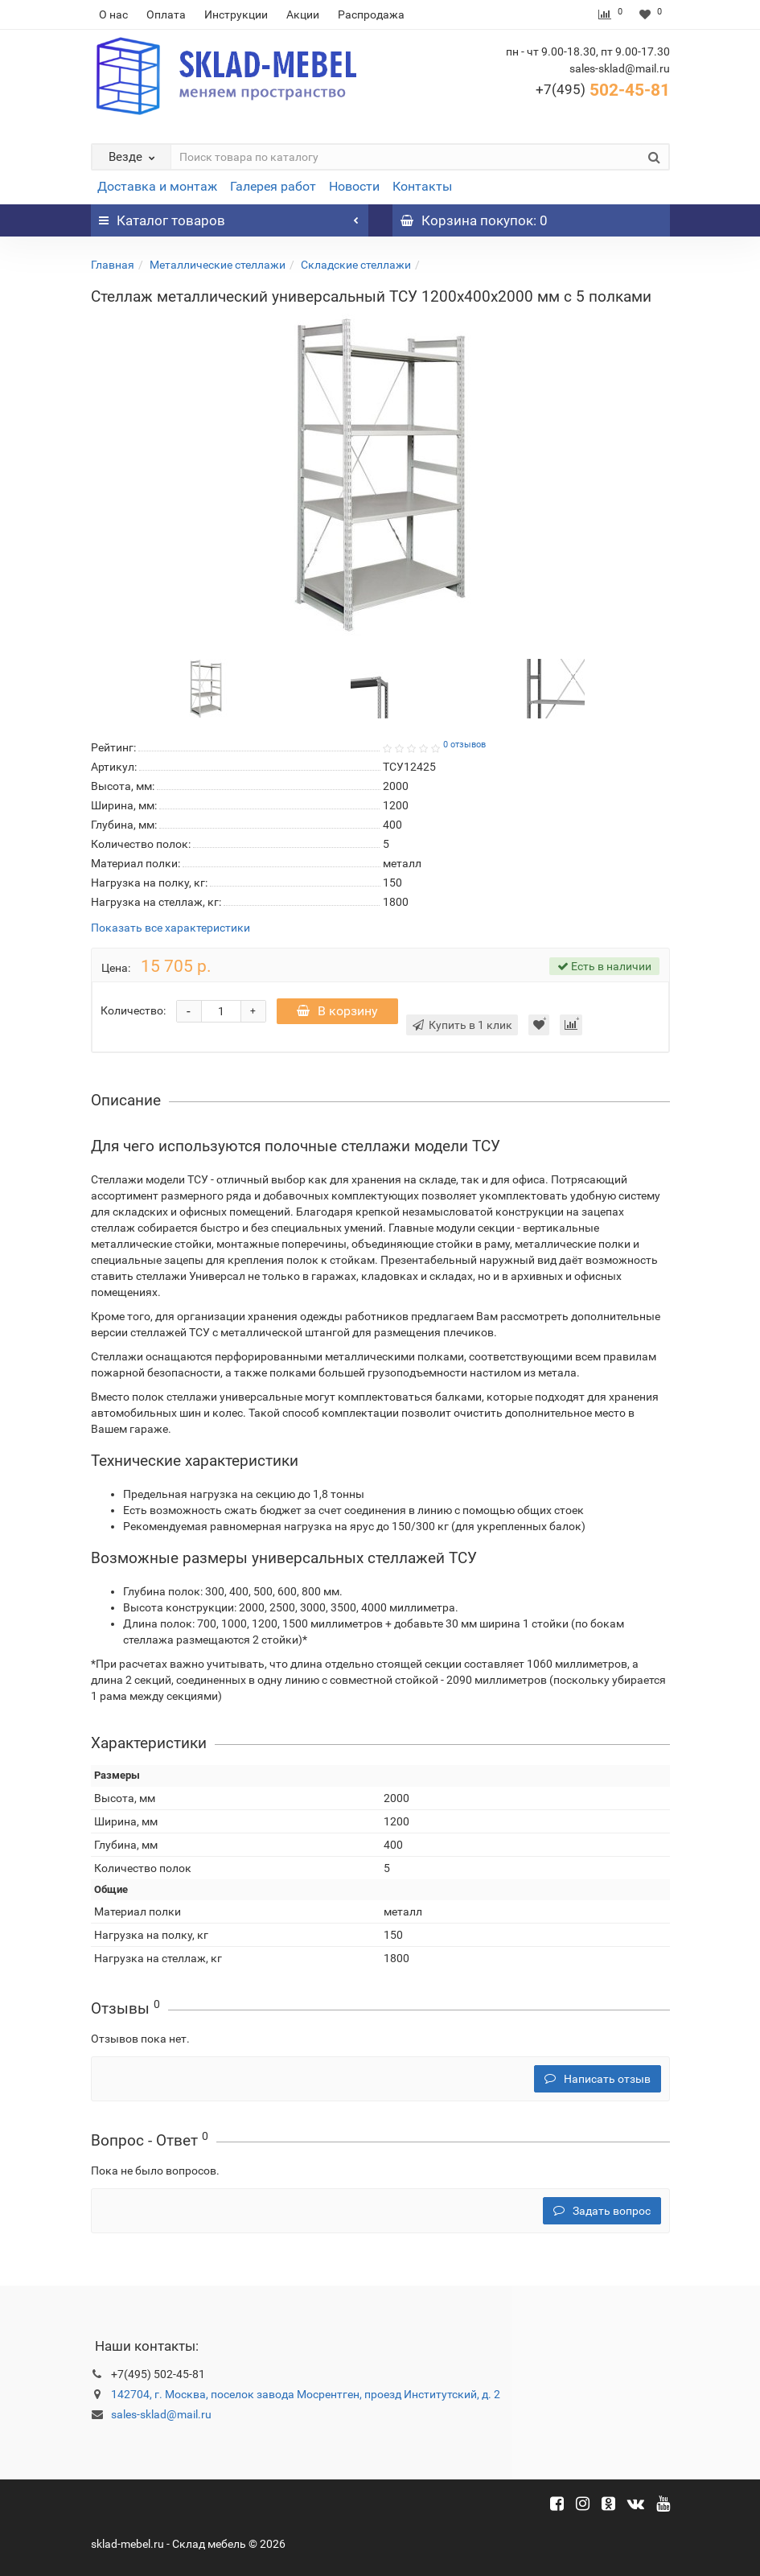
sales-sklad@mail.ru (161, 2414)
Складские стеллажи (356, 264)
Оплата (166, 14)
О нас (113, 14)
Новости (354, 186)
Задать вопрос (602, 2210)
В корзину (337, 1010)
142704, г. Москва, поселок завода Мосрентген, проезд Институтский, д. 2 (305, 2394)
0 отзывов (464, 744)
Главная (112, 264)
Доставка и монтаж (157, 186)
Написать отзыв (597, 2078)
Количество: (133, 1010)
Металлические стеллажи (218, 264)
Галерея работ (273, 186)
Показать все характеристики (170, 928)
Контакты (422, 186)
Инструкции (236, 14)
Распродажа (371, 14)
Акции (302, 14)
